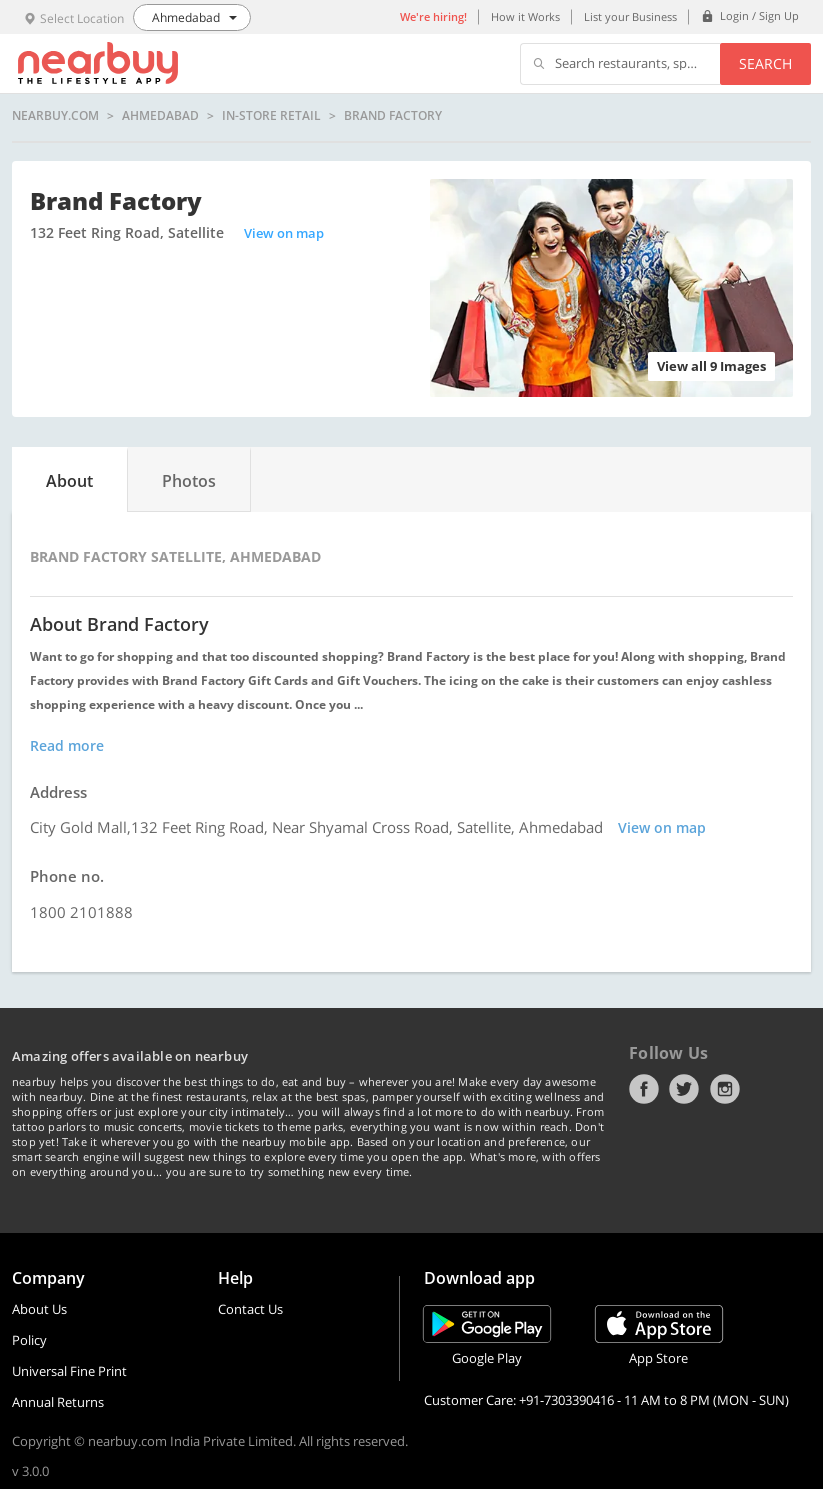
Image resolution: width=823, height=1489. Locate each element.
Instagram (725, 1089)
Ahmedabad (160, 116)
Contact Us (250, 1309)
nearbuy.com (55, 116)
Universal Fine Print (69, 1371)
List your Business (630, 16)
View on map (284, 233)
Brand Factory (393, 116)
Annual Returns (58, 1402)
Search (765, 63)
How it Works (525, 16)
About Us (39, 1309)
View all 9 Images (711, 366)
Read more (67, 745)
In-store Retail (271, 116)
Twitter (684, 1089)
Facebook (644, 1089)
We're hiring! (433, 16)
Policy (29, 1340)
